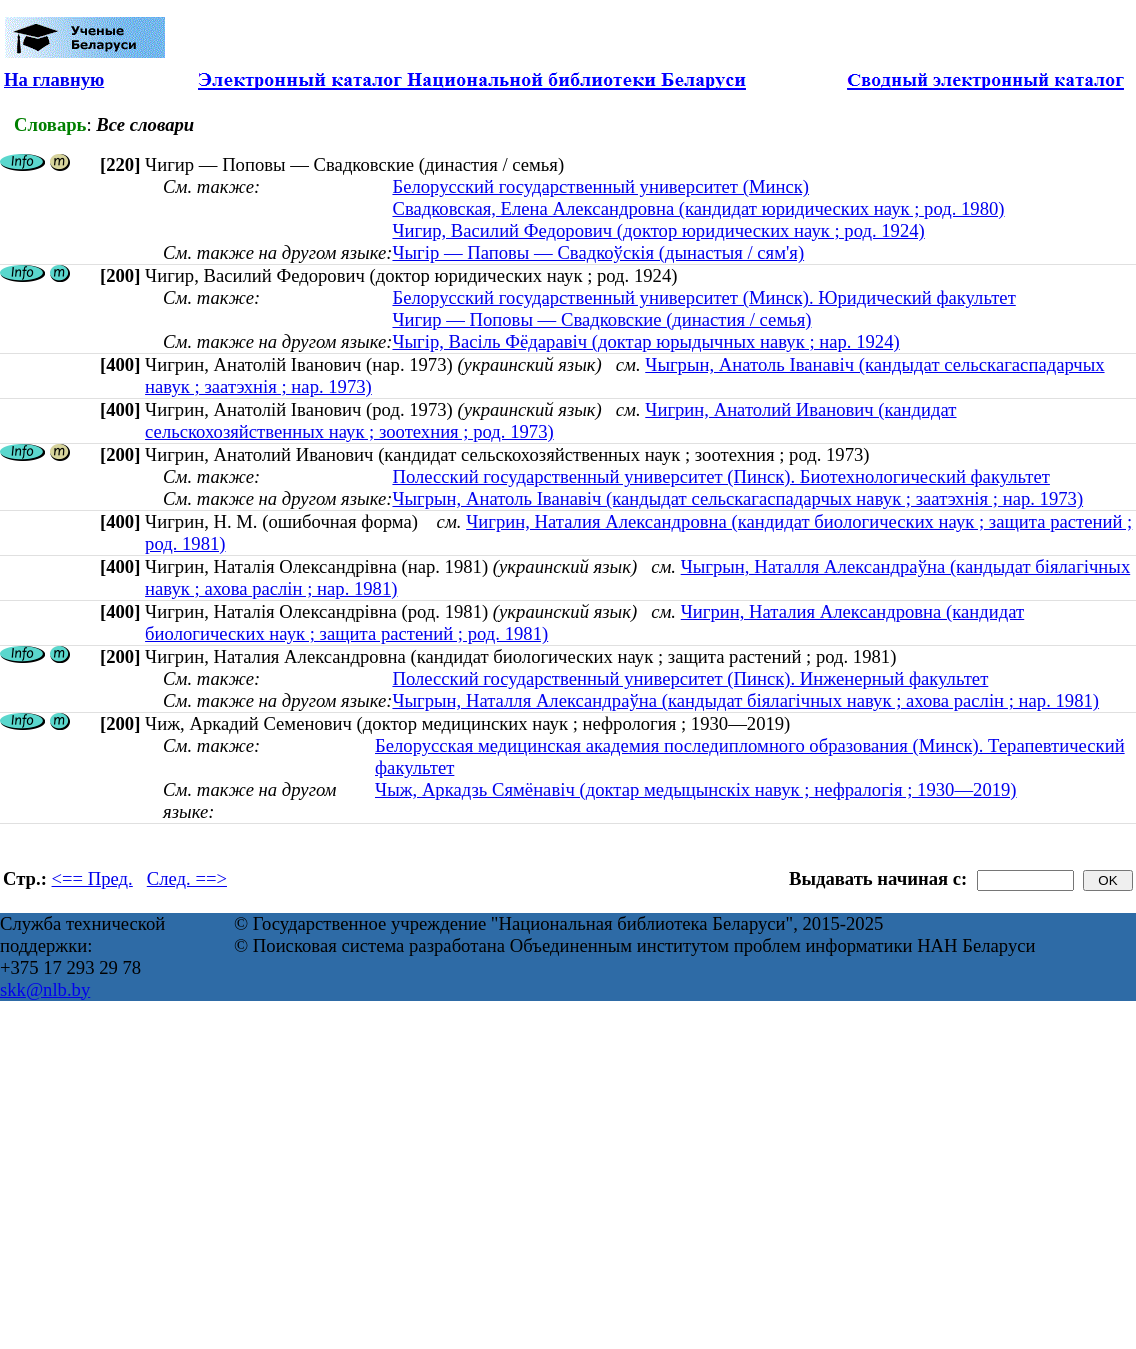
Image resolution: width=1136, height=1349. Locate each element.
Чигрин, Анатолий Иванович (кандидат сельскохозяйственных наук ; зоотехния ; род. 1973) (550, 420)
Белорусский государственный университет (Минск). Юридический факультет (703, 297)
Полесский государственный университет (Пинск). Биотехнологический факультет (720, 476)
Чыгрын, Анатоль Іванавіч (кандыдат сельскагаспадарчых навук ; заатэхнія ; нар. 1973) (737, 498)
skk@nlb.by (45, 989)
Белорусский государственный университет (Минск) (600, 186)
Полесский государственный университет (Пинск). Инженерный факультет (690, 678)
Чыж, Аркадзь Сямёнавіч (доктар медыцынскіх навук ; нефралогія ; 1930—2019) (696, 789)
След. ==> (187, 878)
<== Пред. (92, 878)
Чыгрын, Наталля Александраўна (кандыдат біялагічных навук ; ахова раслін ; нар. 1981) (745, 700)
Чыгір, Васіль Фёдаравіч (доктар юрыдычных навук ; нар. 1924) (645, 341)
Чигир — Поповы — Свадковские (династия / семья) (601, 319)
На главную (54, 79)
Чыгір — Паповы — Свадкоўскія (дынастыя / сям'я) (598, 252)
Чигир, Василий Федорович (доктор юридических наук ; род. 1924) (658, 230)
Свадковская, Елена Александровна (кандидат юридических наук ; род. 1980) (698, 208)
